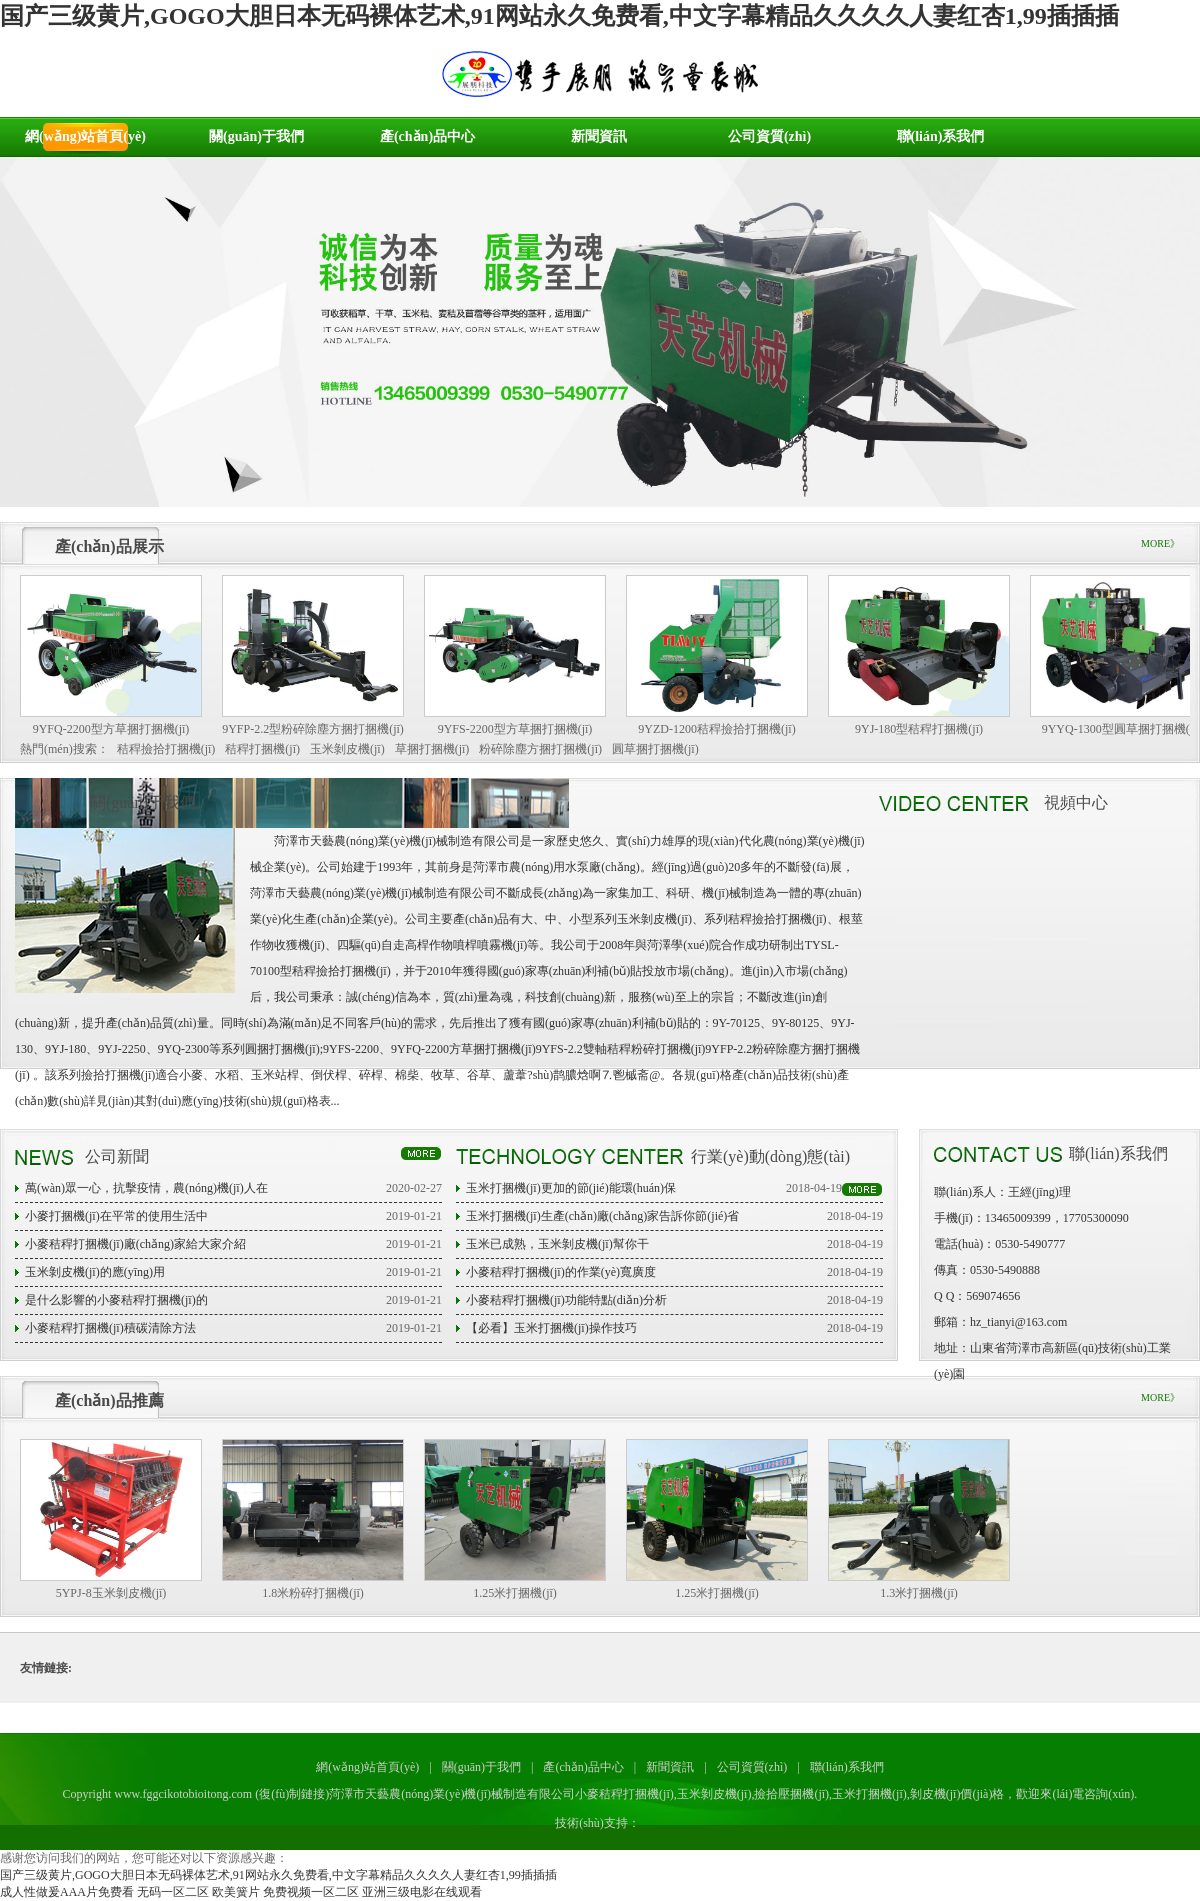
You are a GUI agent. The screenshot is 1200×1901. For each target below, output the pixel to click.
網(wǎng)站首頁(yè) (85, 136)
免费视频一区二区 (311, 1892)
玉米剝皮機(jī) (347, 749)
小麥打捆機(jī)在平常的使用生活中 (116, 1216)
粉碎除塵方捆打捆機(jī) (540, 749)
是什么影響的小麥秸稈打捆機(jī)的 (116, 1300)
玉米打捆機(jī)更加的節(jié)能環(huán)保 (571, 1188)
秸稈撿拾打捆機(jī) (166, 749)
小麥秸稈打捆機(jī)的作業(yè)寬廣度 (561, 1272)
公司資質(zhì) (769, 136)
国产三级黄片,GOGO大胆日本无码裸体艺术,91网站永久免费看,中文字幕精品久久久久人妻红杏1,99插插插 (559, 16)
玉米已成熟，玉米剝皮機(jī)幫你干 (557, 1244)
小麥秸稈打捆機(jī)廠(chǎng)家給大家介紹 (135, 1244)
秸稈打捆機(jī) (262, 749)
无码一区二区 (173, 1892)
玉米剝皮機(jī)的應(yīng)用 (95, 1272)
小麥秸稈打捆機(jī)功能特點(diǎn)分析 (566, 1300)
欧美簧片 (236, 1892)
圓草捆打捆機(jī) (655, 749)
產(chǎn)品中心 (427, 136)
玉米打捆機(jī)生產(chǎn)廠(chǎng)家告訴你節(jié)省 (602, 1216)
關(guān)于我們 (256, 136)
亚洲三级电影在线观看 (422, 1892)
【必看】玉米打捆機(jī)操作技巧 (551, 1328)
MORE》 (1160, 543)
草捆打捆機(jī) (432, 749)
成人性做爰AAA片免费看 (67, 1892)
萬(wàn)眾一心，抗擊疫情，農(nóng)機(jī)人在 (146, 1188)
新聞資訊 (599, 136)
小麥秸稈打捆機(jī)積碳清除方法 (110, 1328)
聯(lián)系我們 (941, 136)
